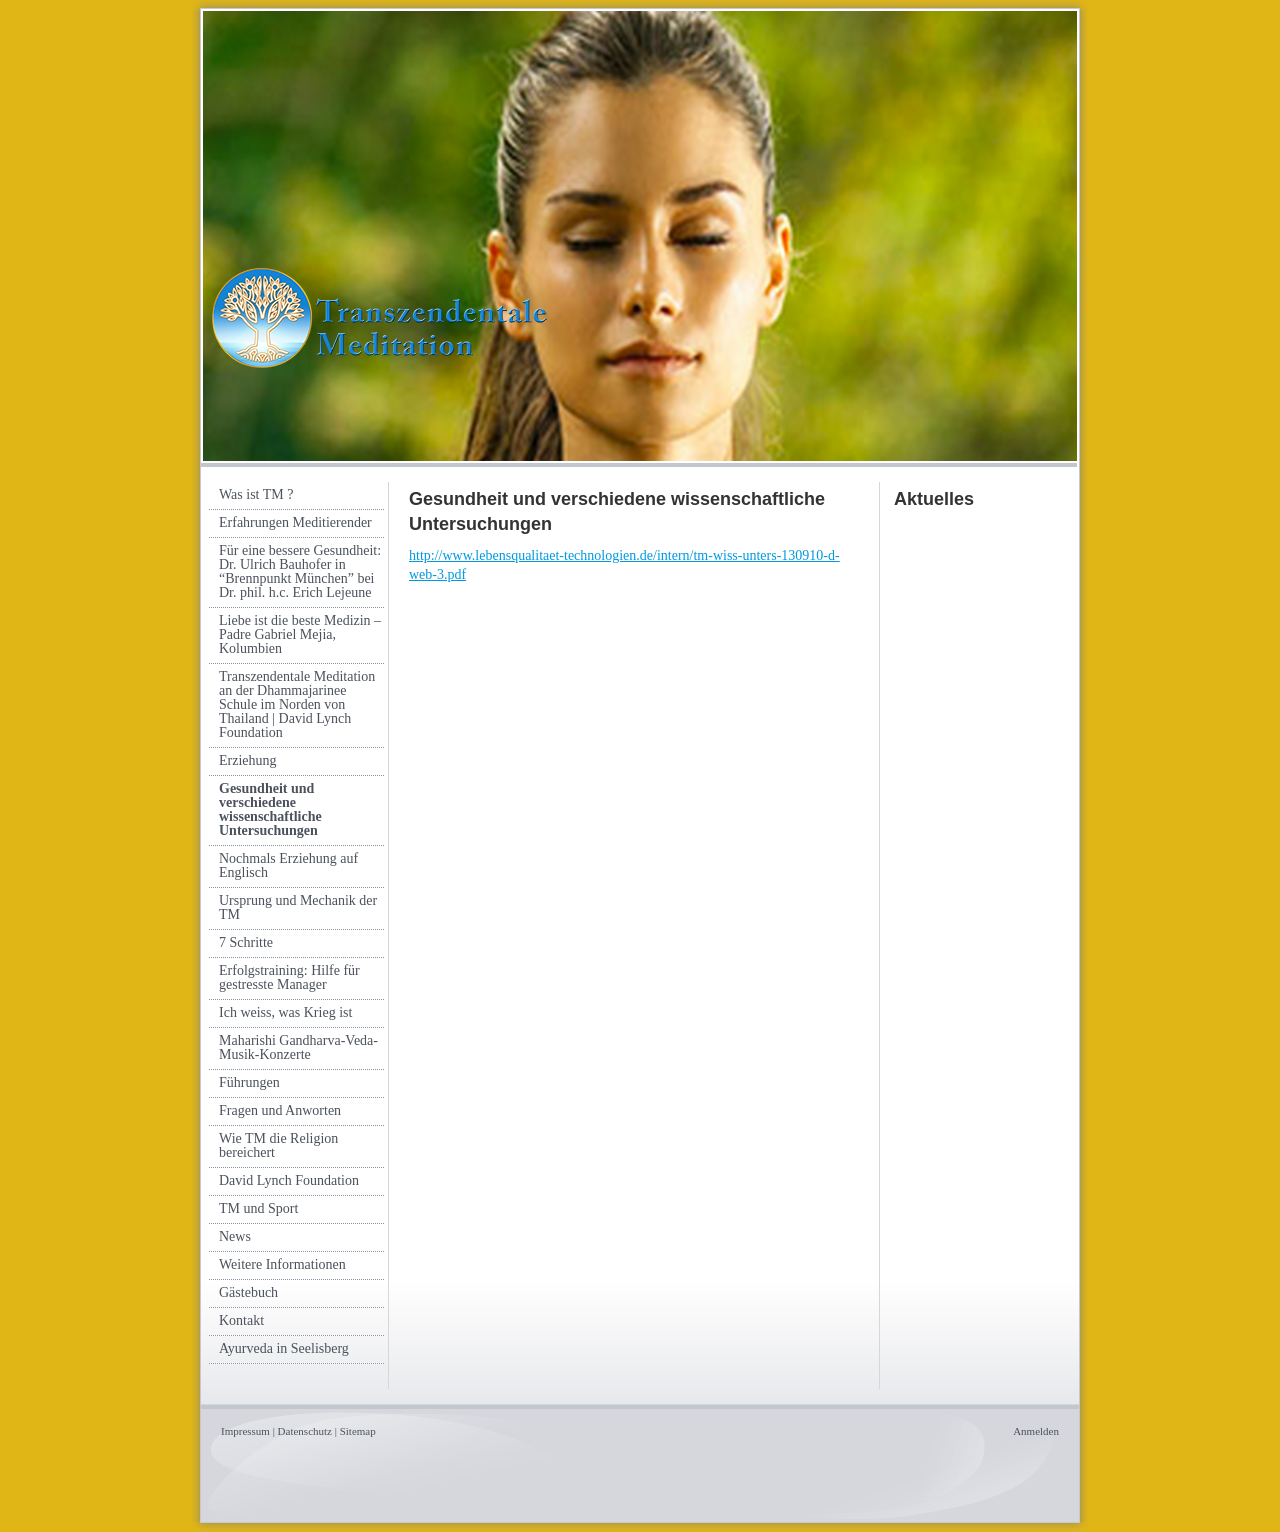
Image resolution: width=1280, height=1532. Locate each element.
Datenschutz (305, 1431)
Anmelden (1036, 1431)
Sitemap (358, 1431)
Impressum (245, 1431)
